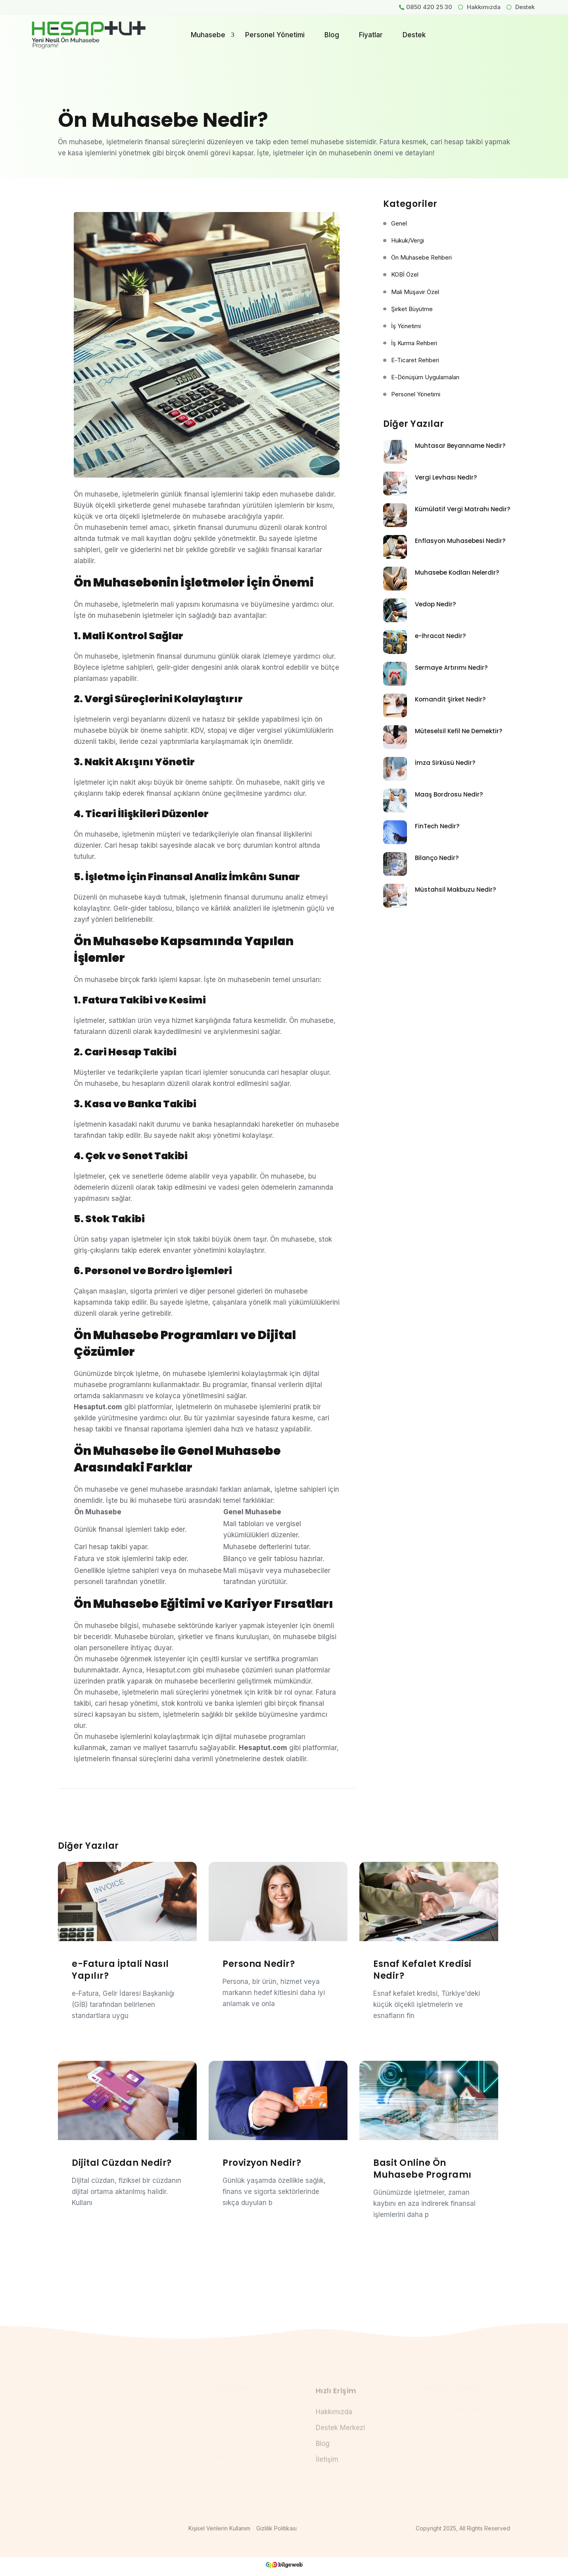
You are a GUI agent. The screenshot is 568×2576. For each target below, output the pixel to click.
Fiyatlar (371, 35)
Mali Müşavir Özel (415, 292)
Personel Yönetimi (275, 35)
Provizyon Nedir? (262, 2163)
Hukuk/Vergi (407, 240)
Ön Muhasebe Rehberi (421, 257)
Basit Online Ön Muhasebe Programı (422, 2169)
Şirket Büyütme (412, 309)
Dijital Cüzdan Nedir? (122, 2163)
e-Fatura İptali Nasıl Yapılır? (120, 1970)
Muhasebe (208, 35)
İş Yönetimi (406, 326)
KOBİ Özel (404, 274)
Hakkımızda (479, 7)
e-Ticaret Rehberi (415, 360)
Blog (331, 35)
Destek (521, 7)
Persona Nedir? (259, 1964)
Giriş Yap (504, 31)
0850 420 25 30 (429, 7)
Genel (399, 223)
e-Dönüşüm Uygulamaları (425, 377)
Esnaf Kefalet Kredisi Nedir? (422, 1970)
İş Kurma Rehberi (414, 343)
